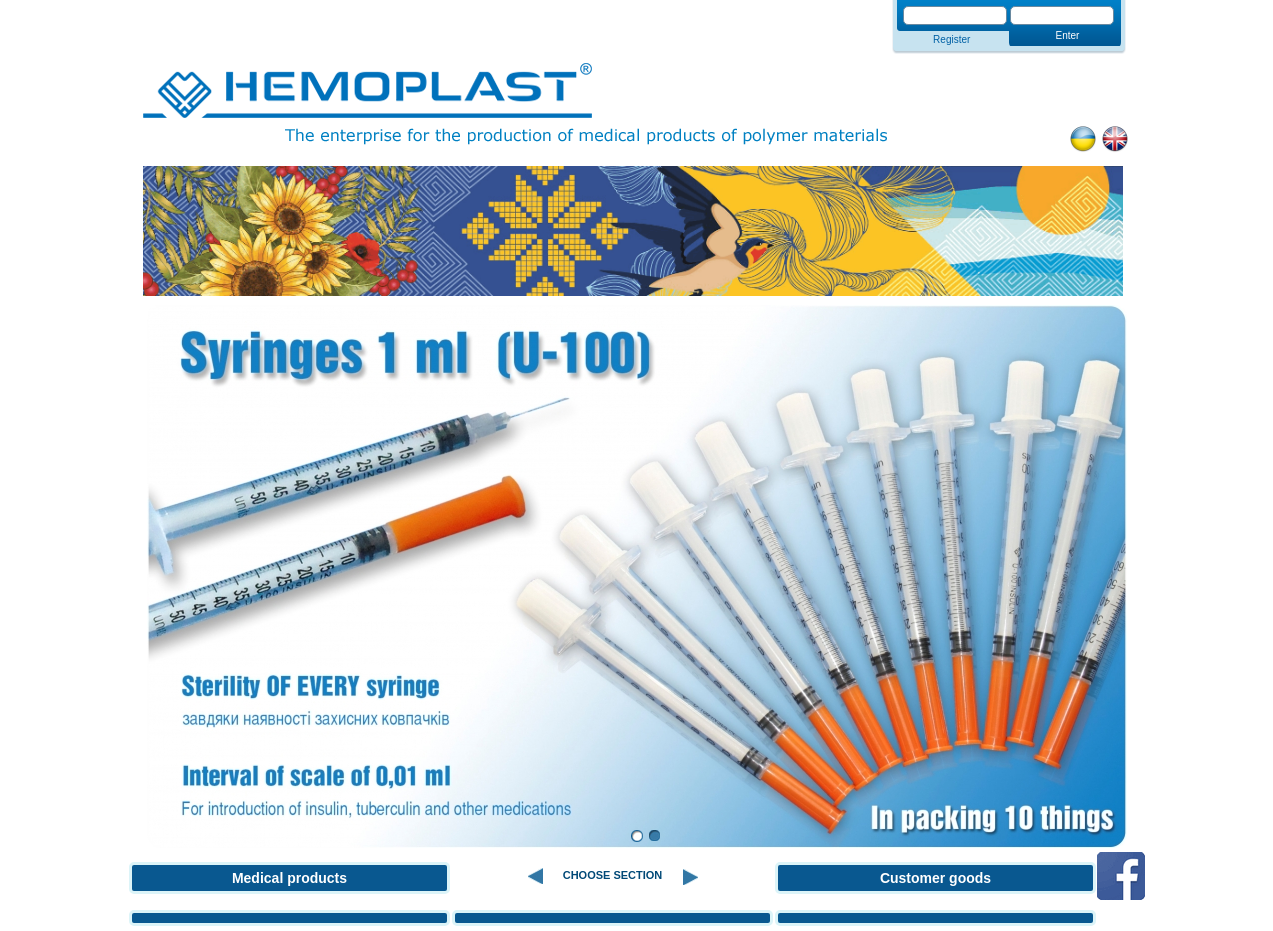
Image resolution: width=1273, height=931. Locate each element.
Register (951, 39)
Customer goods (935, 878)
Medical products (289, 878)
